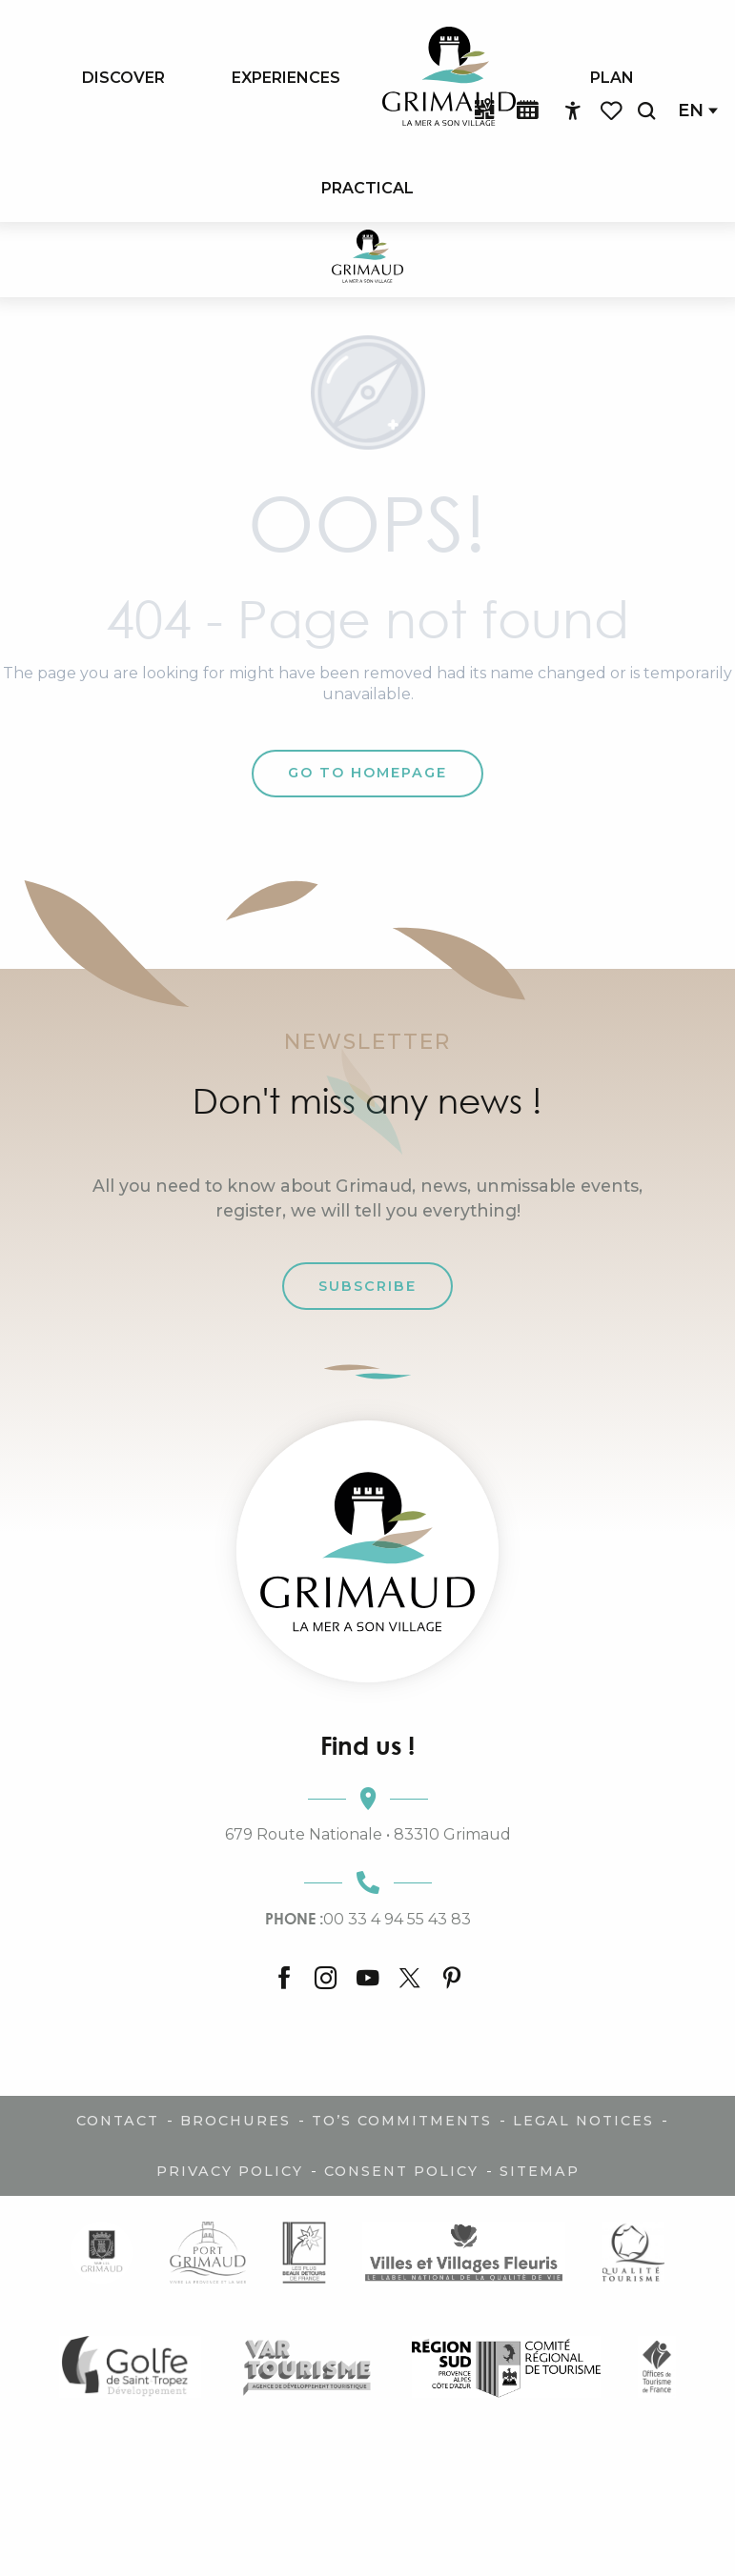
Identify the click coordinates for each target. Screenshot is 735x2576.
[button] (646, 111)
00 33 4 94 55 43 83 (368, 1918)
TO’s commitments (402, 2120)
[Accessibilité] (572, 111)
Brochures (235, 2120)
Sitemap (540, 2171)
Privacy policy (229, 2171)
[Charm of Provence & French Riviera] (367, 260)
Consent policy (401, 2171)
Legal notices (583, 2120)
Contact (117, 2120)
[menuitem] (123, 77)
